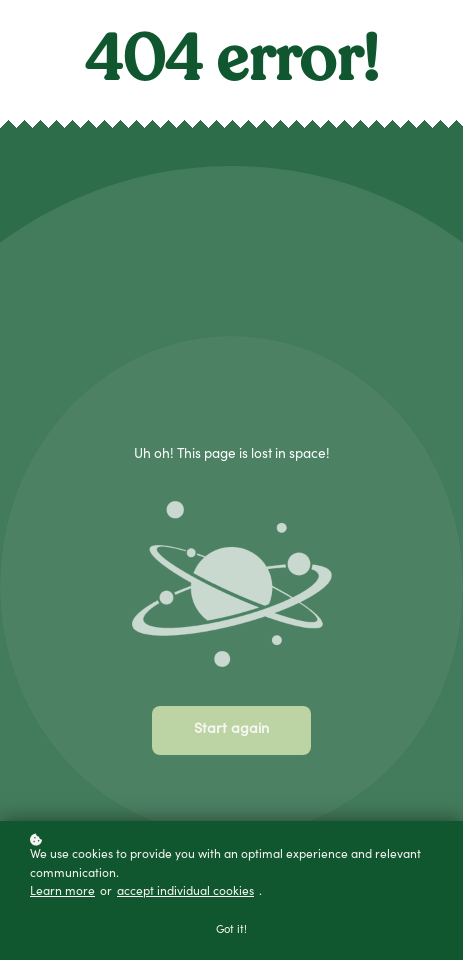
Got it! (231, 930)
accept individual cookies (185, 892)
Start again (231, 730)
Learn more (62, 892)
